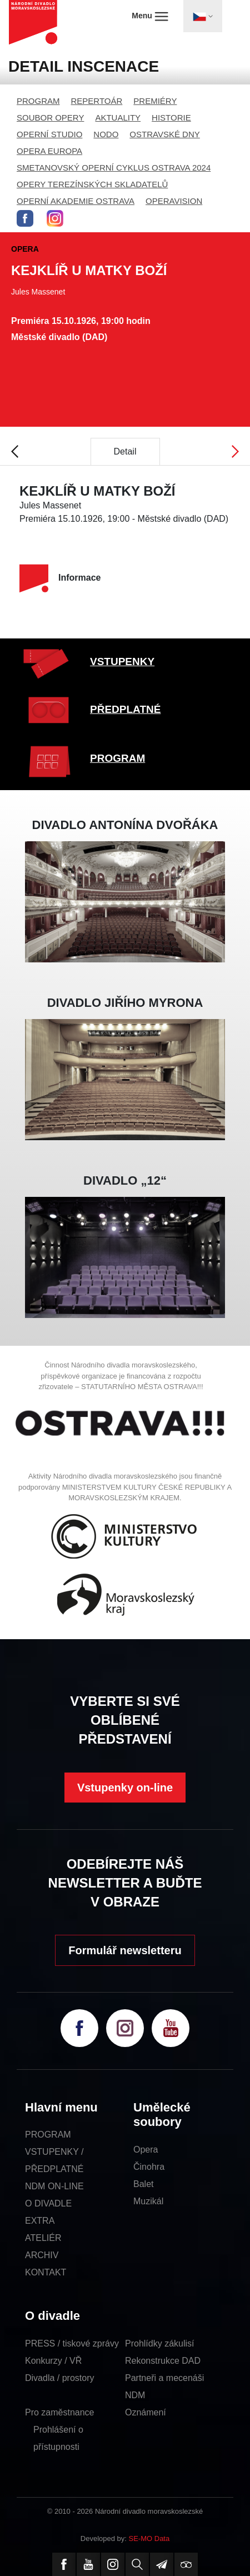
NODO (105, 134)
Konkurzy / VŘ (53, 2360)
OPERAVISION (174, 201)
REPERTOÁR (97, 101)
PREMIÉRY (155, 101)
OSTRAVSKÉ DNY (164, 134)
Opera (145, 2149)
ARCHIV (41, 2255)
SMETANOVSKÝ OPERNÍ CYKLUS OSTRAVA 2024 (114, 167)
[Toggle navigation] (202, 16)
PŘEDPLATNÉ (125, 709)
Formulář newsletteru (124, 1950)
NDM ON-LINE (54, 2186)
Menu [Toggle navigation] (150, 16)
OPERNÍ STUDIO (49, 134)
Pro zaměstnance (59, 2412)
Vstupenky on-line (125, 1787)
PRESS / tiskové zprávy (72, 2343)
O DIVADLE (48, 2203)
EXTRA (39, 2220)
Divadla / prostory (59, 2378)
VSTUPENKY (122, 661)
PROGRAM (38, 101)
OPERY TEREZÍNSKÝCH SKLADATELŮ (92, 184)
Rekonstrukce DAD (163, 2360)
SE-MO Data (149, 2538)
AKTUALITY (118, 117)
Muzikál (148, 2201)
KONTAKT (45, 2272)
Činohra (148, 2166)
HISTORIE (171, 117)
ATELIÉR (43, 2238)
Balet (143, 2184)
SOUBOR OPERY (50, 117)
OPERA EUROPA (49, 151)
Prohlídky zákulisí (159, 2343)
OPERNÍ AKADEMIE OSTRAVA (75, 201)
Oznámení (145, 2412)
